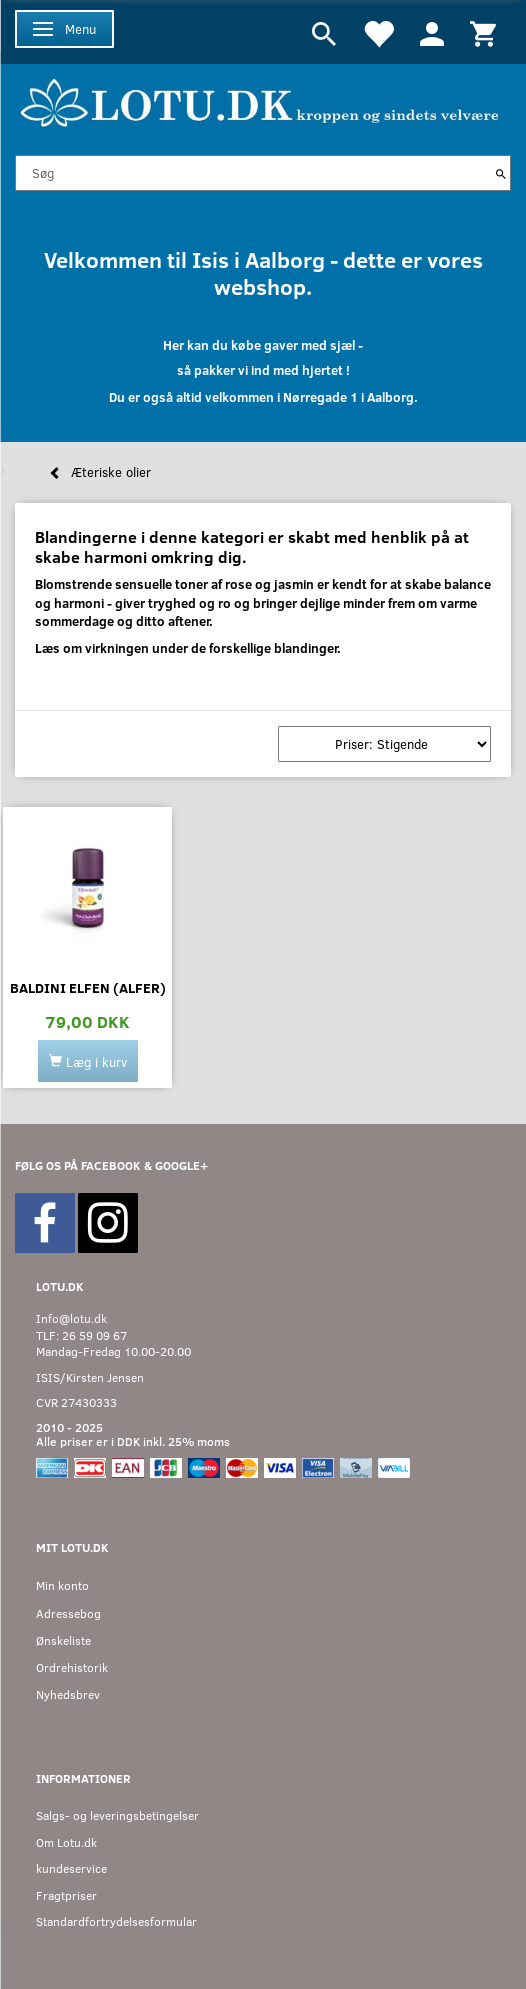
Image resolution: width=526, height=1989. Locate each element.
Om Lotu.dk (66, 1842)
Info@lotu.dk (71, 1318)
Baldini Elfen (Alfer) (88, 987)
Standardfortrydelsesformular (116, 1921)
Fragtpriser (66, 1895)
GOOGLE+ (181, 1165)
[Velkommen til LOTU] (260, 100)
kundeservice (71, 1868)
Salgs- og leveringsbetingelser (117, 1815)
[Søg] (501, 173)
